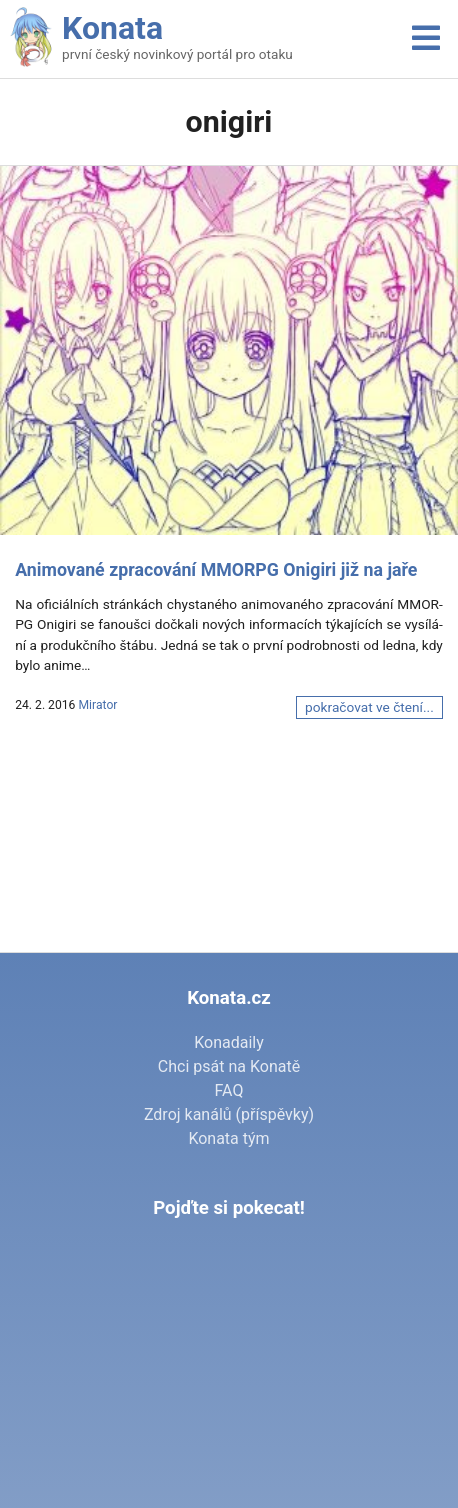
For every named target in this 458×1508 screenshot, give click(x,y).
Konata (112, 28)
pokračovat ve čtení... (369, 707)
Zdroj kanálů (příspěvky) (229, 1114)
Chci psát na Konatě (229, 1066)
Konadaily (229, 1042)
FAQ (229, 1090)
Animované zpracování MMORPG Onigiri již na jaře (216, 570)
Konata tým (228, 1138)
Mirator (97, 705)
